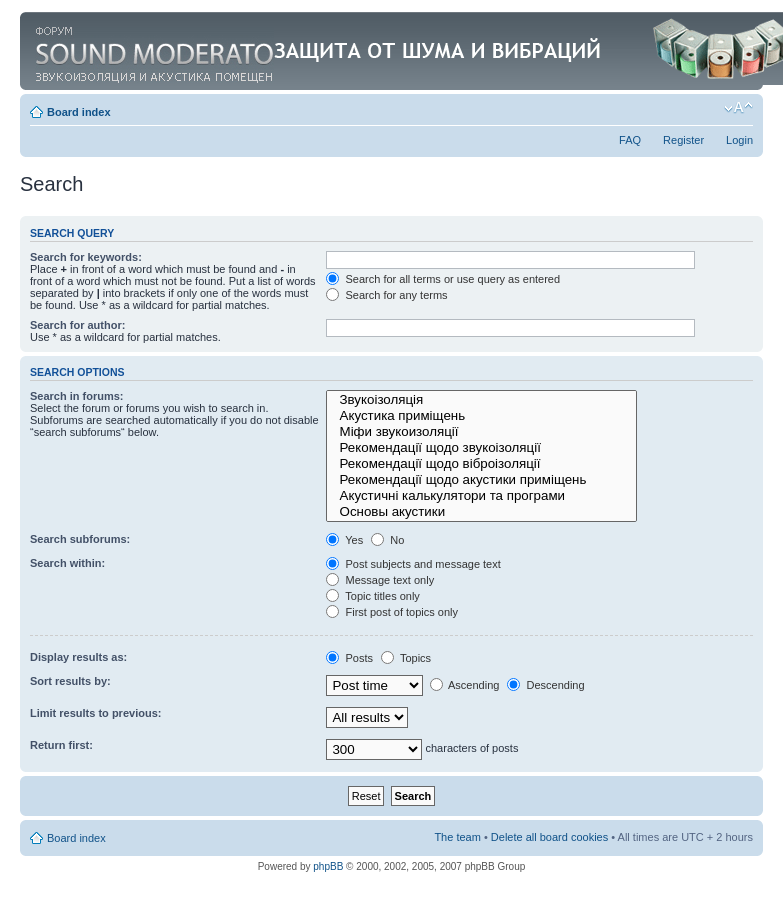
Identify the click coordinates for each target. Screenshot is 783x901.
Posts (349, 658)
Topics (406, 658)
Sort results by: (70, 681)
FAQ (630, 140)
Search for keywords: (86, 257)
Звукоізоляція (481, 400)
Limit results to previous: (95, 713)
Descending (545, 685)
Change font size (738, 108)
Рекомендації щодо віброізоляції (481, 464)
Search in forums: (77, 396)
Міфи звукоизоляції (481, 432)
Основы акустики (481, 512)
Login (739, 140)
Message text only (380, 580)
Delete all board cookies (549, 837)
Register (683, 140)
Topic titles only (372, 596)
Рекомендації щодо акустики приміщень (481, 480)
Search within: (67, 563)
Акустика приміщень (481, 416)
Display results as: (78, 657)
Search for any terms (386, 295)
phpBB (328, 866)
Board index (79, 112)
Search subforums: (80, 539)
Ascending (465, 685)
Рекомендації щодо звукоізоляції (481, 448)
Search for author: (77, 325)
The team (457, 837)
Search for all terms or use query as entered (443, 279)
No (387, 540)
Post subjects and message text (413, 564)
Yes (344, 540)
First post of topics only (392, 612)
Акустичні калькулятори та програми (481, 496)
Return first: (61, 745)
